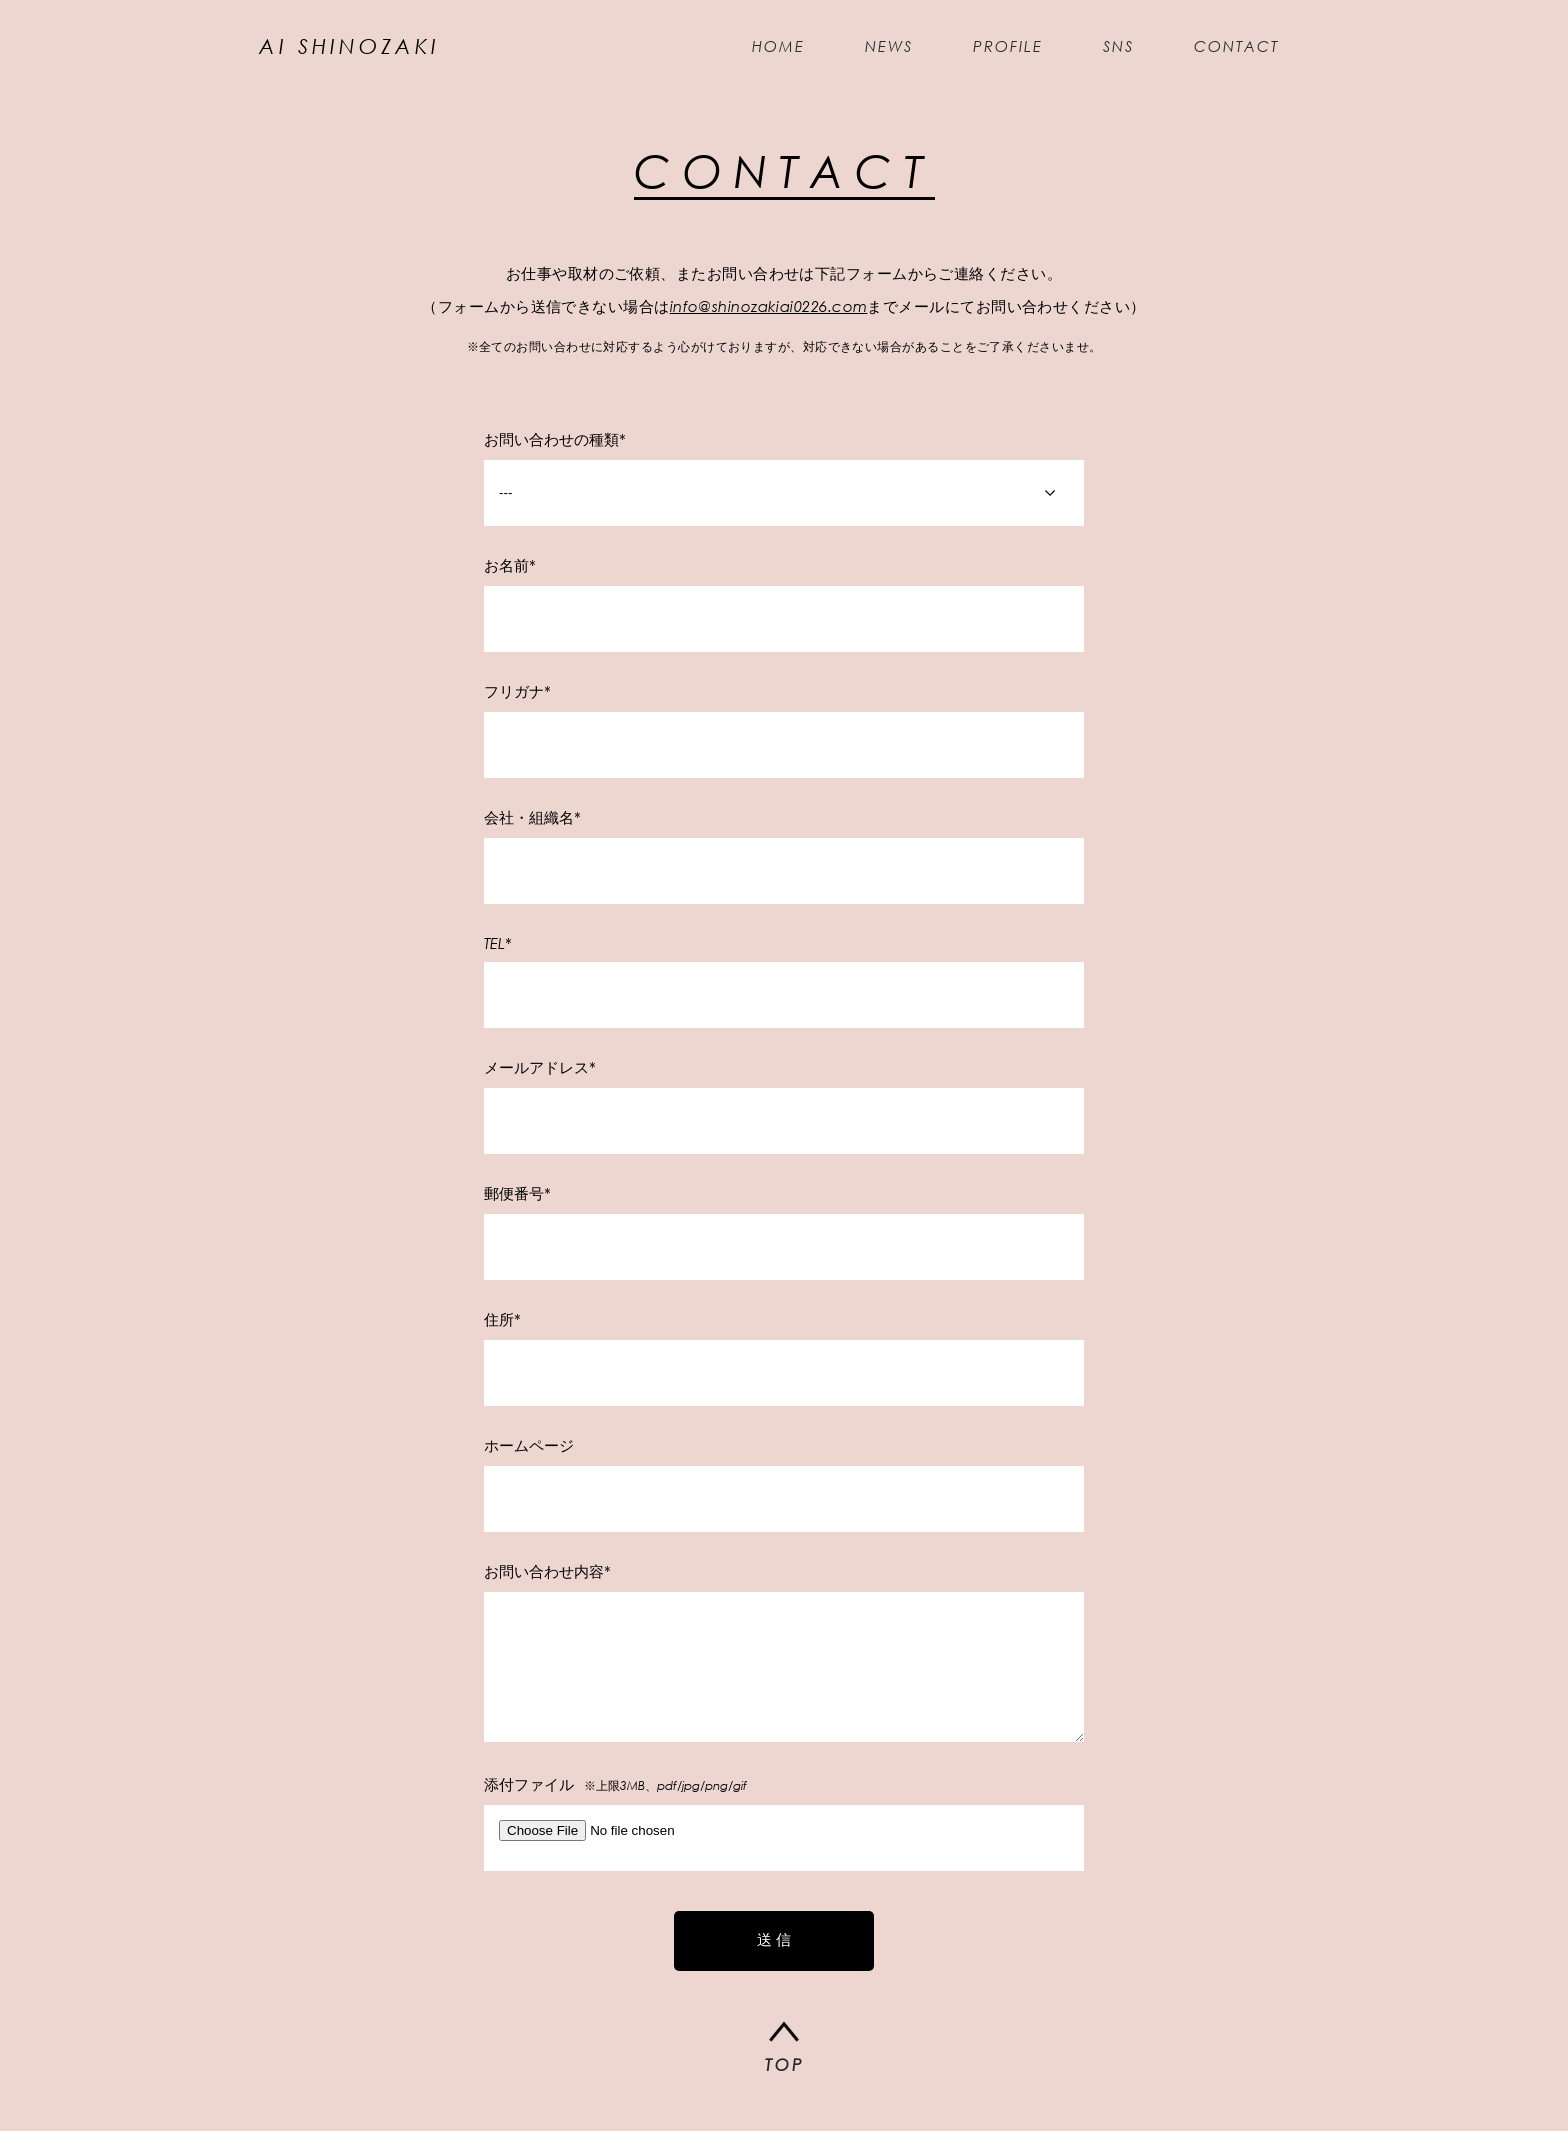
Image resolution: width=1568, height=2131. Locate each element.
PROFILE (993, 50)
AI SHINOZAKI (364, 50)
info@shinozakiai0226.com (769, 314)
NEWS (874, 50)
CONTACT (1221, 50)
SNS (1103, 50)
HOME (763, 50)
